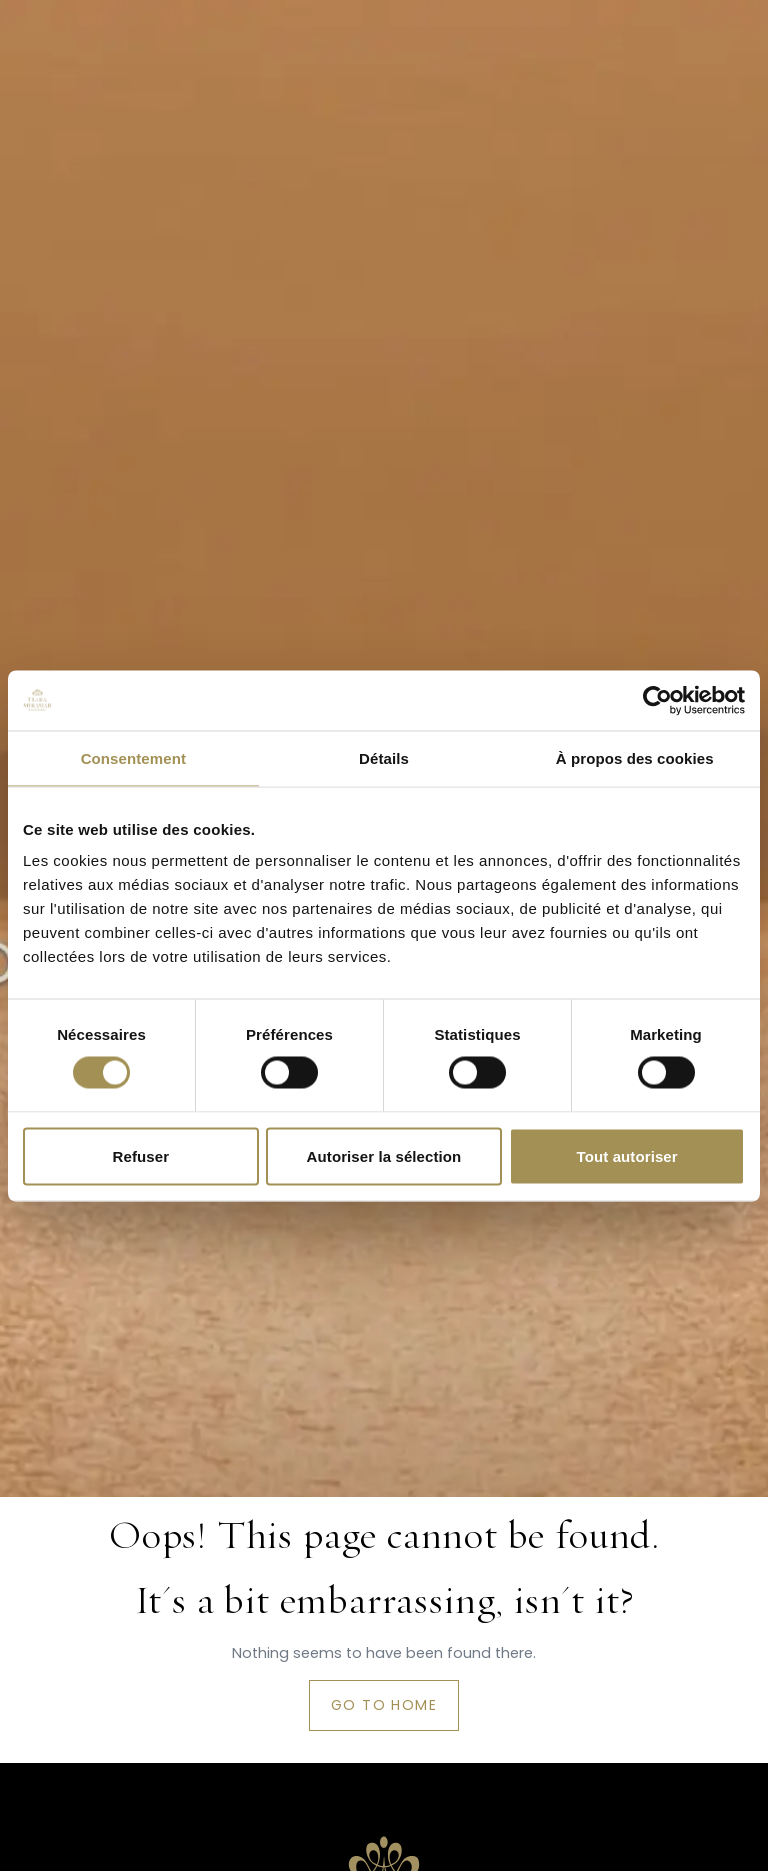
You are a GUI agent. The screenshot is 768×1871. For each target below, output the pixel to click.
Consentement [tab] (133, 757)
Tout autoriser (627, 1155)
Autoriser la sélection (384, 1155)
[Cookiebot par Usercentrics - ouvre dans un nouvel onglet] (657, 700)
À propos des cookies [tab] (635, 757)
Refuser (141, 1155)
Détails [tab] (384, 757)
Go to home (384, 1705)
